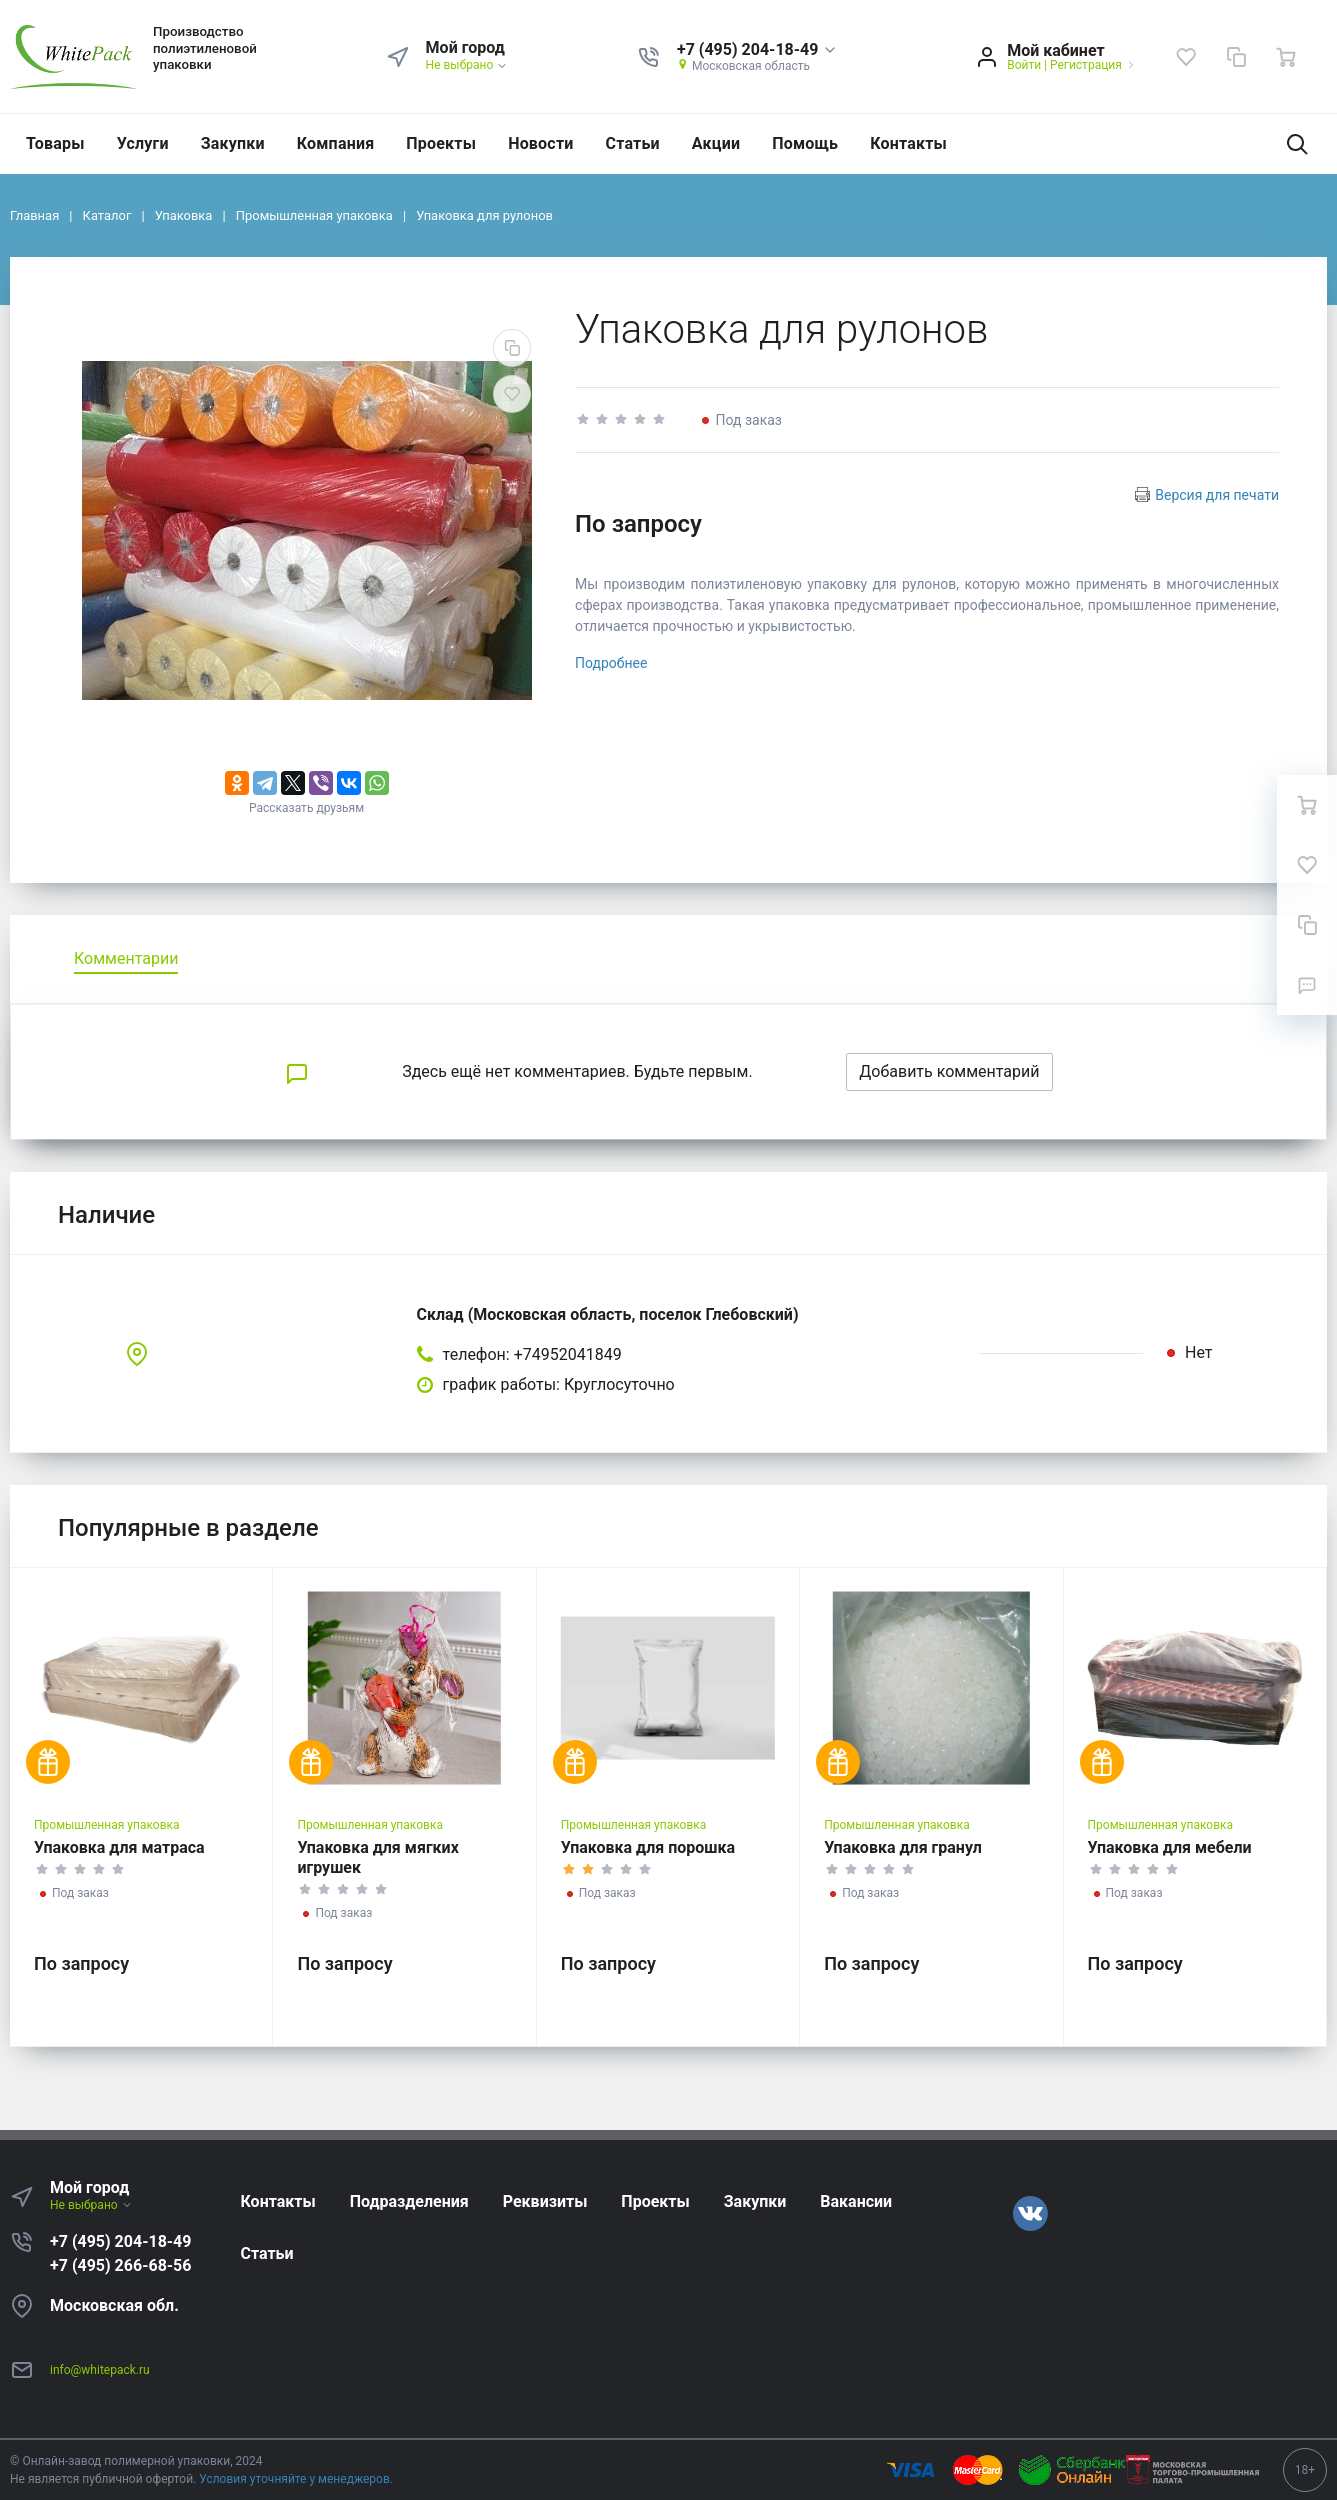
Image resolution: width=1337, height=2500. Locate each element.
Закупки (233, 143)
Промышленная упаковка (107, 1825)
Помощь (805, 143)
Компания (336, 143)
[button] (757, 50)
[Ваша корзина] (1286, 57)
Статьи (633, 143)
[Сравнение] (1236, 57)
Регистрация (1086, 65)
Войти (1024, 65)
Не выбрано (467, 65)
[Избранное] (1186, 57)
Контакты (908, 143)
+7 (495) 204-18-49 (120, 2241)
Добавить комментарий (949, 1071)
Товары (55, 143)
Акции (716, 143)
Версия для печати (1217, 495)
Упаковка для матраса (119, 1847)
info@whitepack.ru (100, 2370)
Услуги (143, 143)
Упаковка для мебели (1170, 1847)
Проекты (441, 143)
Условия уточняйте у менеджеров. (296, 2479)
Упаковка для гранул (903, 1847)
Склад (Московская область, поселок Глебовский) (608, 1314)
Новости (540, 143)
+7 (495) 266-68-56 (120, 2265)
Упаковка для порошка (648, 1847)
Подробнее (611, 663)
